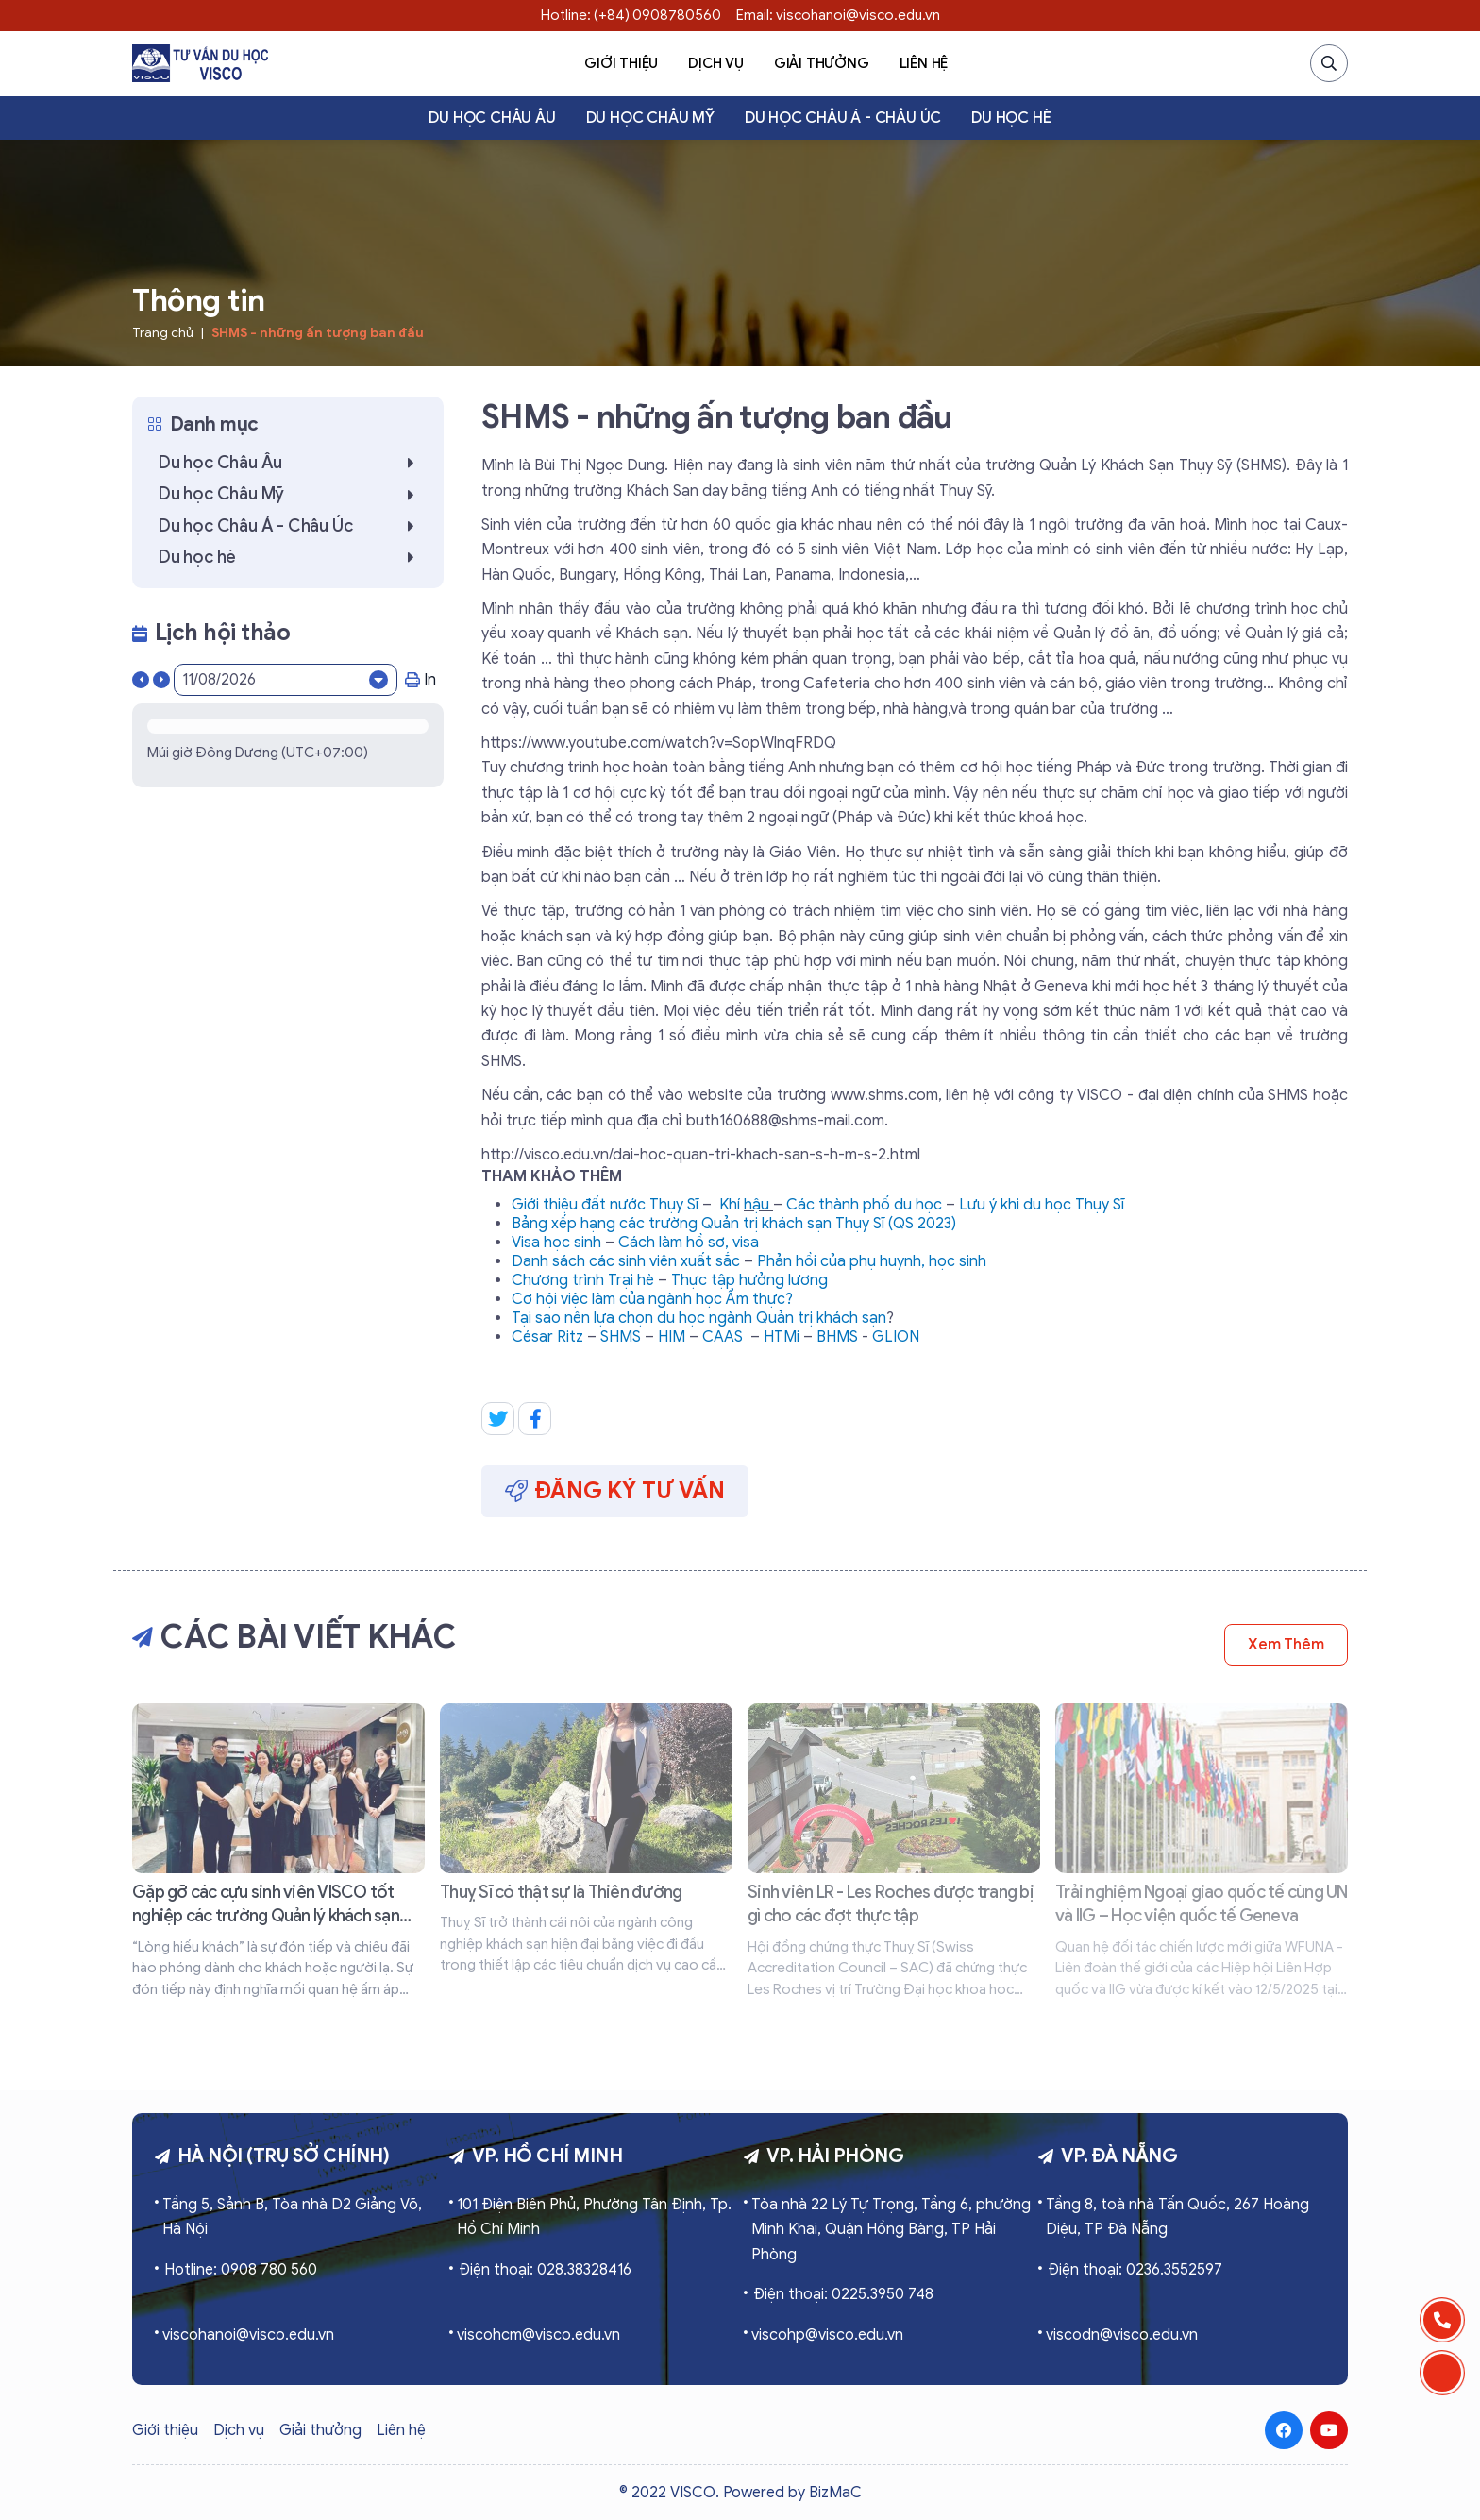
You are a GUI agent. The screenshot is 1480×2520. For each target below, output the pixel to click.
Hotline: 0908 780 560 (240, 2269)
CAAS (722, 1337)
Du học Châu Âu (492, 118)
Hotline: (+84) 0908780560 (631, 15)
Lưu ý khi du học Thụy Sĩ (1041, 1204)
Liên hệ (924, 63)
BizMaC (835, 2492)
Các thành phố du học (864, 1204)
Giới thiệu (621, 63)
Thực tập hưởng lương (749, 1280)
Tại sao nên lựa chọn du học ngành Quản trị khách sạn (699, 1318)
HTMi (781, 1337)
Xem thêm (1286, 1644)
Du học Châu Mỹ (650, 118)
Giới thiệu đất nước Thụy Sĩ (605, 1204)
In (420, 679)
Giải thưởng (821, 63)
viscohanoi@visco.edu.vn (248, 2335)
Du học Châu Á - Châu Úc (843, 118)
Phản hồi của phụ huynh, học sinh (871, 1261)
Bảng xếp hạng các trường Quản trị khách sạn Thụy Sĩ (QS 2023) (734, 1223)
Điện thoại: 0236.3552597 (1135, 2269)
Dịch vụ (716, 63)
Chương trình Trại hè (583, 1280)
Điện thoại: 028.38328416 (545, 2269)
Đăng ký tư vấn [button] (615, 1491)
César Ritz (547, 1337)
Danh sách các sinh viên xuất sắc (626, 1261)
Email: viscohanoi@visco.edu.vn (838, 15)
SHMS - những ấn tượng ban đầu (317, 333)
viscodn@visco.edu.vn (1122, 2335)
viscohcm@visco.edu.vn (538, 2335)
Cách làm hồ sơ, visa (688, 1242)
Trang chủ (162, 333)
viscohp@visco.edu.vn (827, 2335)
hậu (758, 1204)
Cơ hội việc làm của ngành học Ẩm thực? (652, 1299)
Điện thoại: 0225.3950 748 (843, 2294)
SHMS (620, 1337)
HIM (671, 1337)
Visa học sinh (556, 1242)
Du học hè (1011, 118)
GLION (895, 1337)
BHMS (837, 1337)
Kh (728, 1204)
